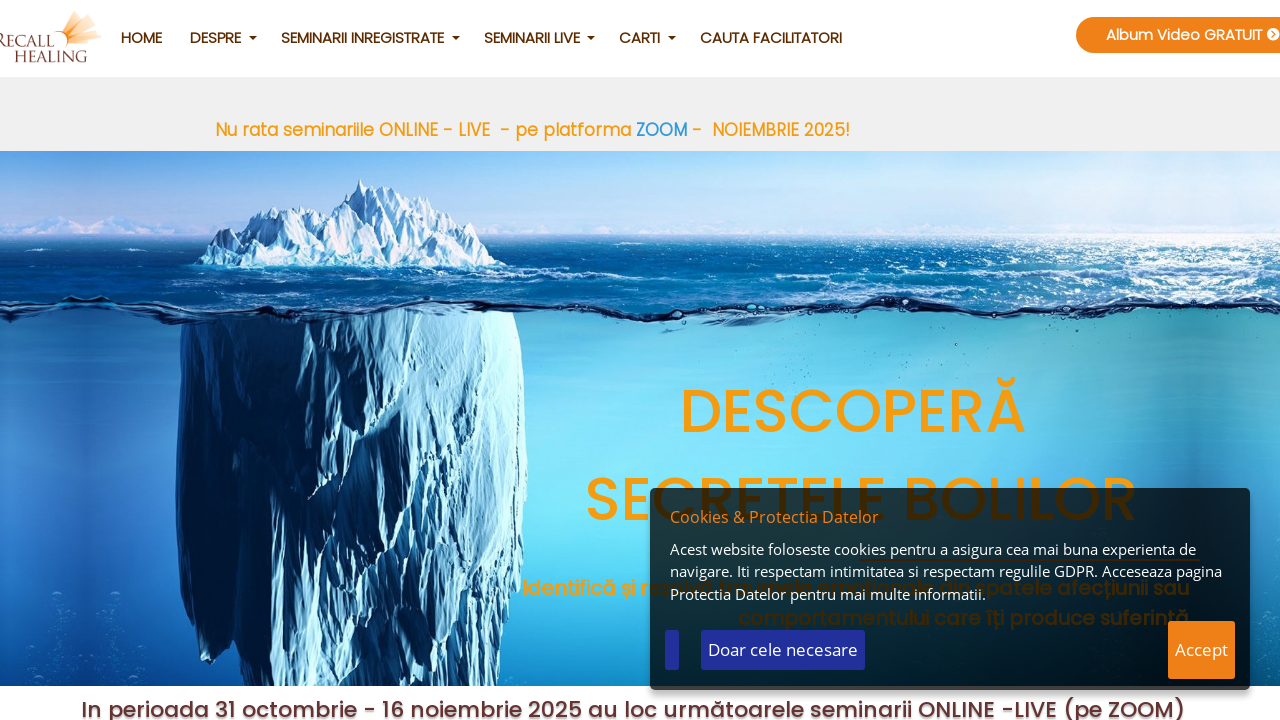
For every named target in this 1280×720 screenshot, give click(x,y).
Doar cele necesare (783, 649)
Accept (1201, 649)
